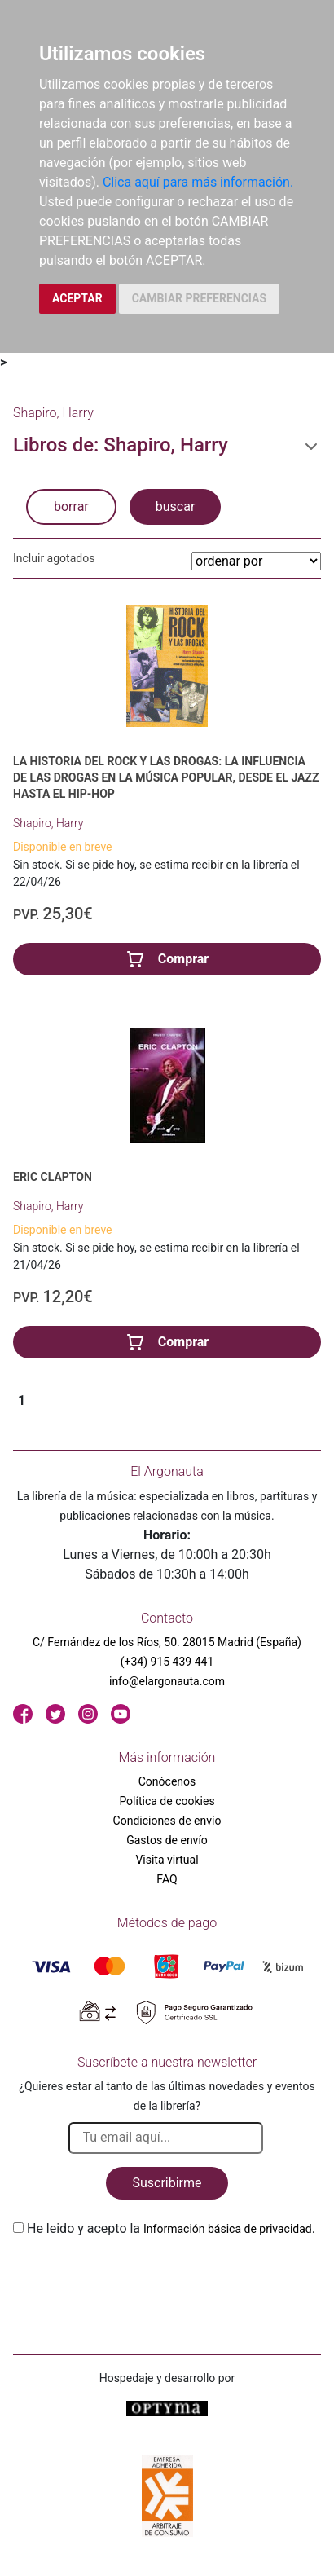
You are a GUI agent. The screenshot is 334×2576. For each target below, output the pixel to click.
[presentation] (137, 2277)
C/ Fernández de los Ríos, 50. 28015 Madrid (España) (167, 1642)
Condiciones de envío (167, 1820)
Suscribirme (166, 2183)
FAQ (166, 1879)
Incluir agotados (53, 558)
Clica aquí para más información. (198, 182)
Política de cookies (166, 1801)
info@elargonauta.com (167, 1681)
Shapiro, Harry (48, 823)
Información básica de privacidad (227, 2228)
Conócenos (167, 1781)
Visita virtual (166, 1859)
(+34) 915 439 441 (167, 1661)
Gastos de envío (167, 1840)
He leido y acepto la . (171, 2228)
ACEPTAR (77, 298)
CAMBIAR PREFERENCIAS (199, 298)
